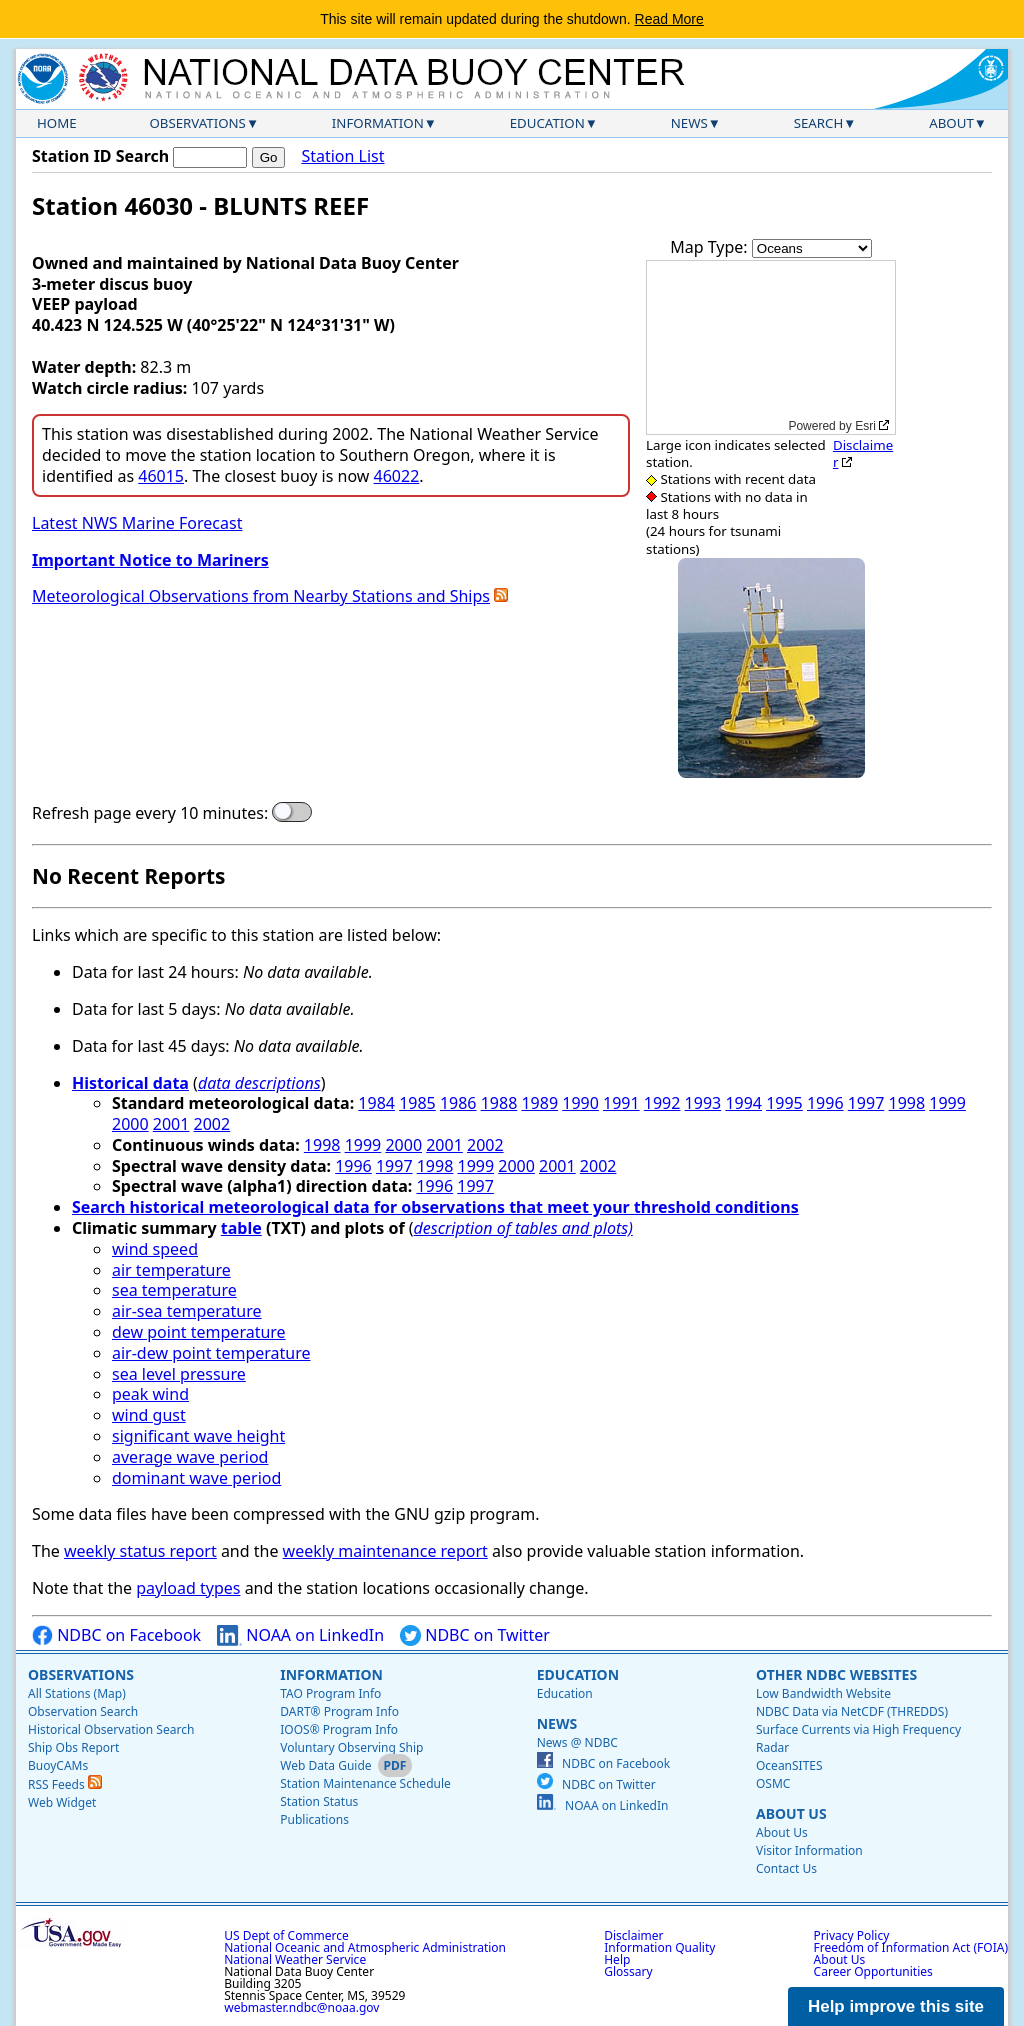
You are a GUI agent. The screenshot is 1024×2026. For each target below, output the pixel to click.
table (241, 1228)
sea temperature (174, 1290)
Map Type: (711, 247)
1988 (499, 1103)
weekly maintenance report (385, 1551)
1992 (662, 1103)
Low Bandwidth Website (823, 1693)
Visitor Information (809, 1850)
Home (57, 123)
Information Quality (659, 1947)
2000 (130, 1124)
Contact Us (786, 1868)
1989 (539, 1103)
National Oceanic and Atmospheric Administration (365, 1947)
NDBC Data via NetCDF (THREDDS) (852, 1711)
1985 (417, 1103)
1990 (580, 1103)
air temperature (171, 1270)
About (951, 123)
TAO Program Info (330, 1693)
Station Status (319, 1801)
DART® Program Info (339, 1711)
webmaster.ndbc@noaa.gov (301, 2007)
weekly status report (140, 1551)
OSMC (773, 1783)
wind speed (155, 1249)
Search (819, 123)
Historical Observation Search (111, 1729)
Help (617, 1959)
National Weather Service (295, 1959)
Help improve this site (896, 2006)
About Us (791, 1813)
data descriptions (259, 1083)
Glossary (628, 1971)
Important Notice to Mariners (150, 560)
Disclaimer (863, 453)
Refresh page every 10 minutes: (150, 813)
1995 (784, 1103)
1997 (866, 1103)
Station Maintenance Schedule (365, 1783)
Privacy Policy (852, 1935)
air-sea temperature (187, 1311)
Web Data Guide (325, 1765)
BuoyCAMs (58, 1765)
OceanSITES (789, 1765)
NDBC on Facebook (116, 1635)
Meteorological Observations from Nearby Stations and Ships (261, 596)
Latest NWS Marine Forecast (137, 523)
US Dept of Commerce (286, 1935)
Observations (197, 123)
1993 (703, 1103)
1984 (376, 1103)
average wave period (190, 1457)
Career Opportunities (873, 1971)
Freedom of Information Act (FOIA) (911, 1947)
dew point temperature (199, 1332)
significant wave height (198, 1436)
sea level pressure (179, 1374)
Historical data (130, 1083)
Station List (342, 156)
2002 (212, 1124)
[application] (771, 347)
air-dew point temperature (211, 1353)
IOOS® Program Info (339, 1729)
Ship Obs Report (73, 1747)
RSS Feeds (65, 1784)
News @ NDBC (577, 1742)
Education (547, 123)
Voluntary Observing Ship (351, 1747)
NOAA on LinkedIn (300, 1635)
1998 (907, 1103)
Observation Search (83, 1711)
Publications (314, 1819)
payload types (188, 1588)
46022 (397, 476)
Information (378, 123)
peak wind (150, 1394)
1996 (825, 1103)
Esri (865, 426)
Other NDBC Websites (836, 1674)
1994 (743, 1103)
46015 (161, 476)
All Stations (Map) (77, 1693)
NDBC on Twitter (475, 1635)
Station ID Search (100, 156)
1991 (621, 1103)
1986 (458, 1103)
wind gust (149, 1415)
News (689, 123)
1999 (947, 1103)
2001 (171, 1124)
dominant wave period (196, 1478)
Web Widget (62, 1802)
